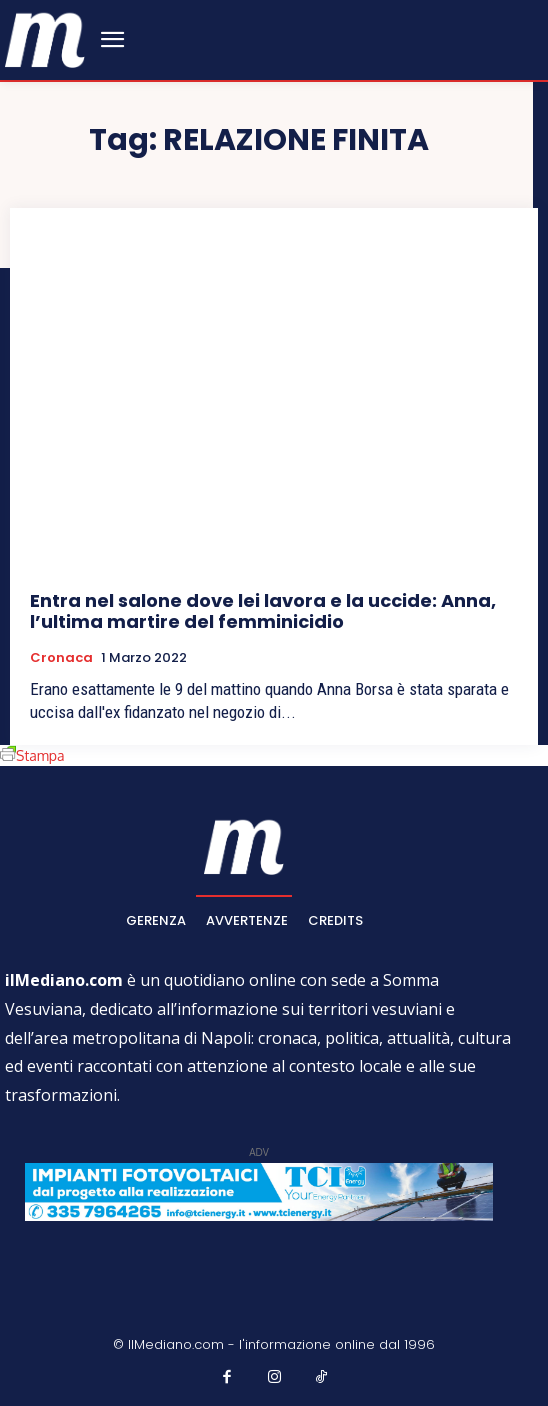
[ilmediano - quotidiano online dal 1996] (45, 38)
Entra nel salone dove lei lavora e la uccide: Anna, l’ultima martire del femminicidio (263, 611)
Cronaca (61, 658)
